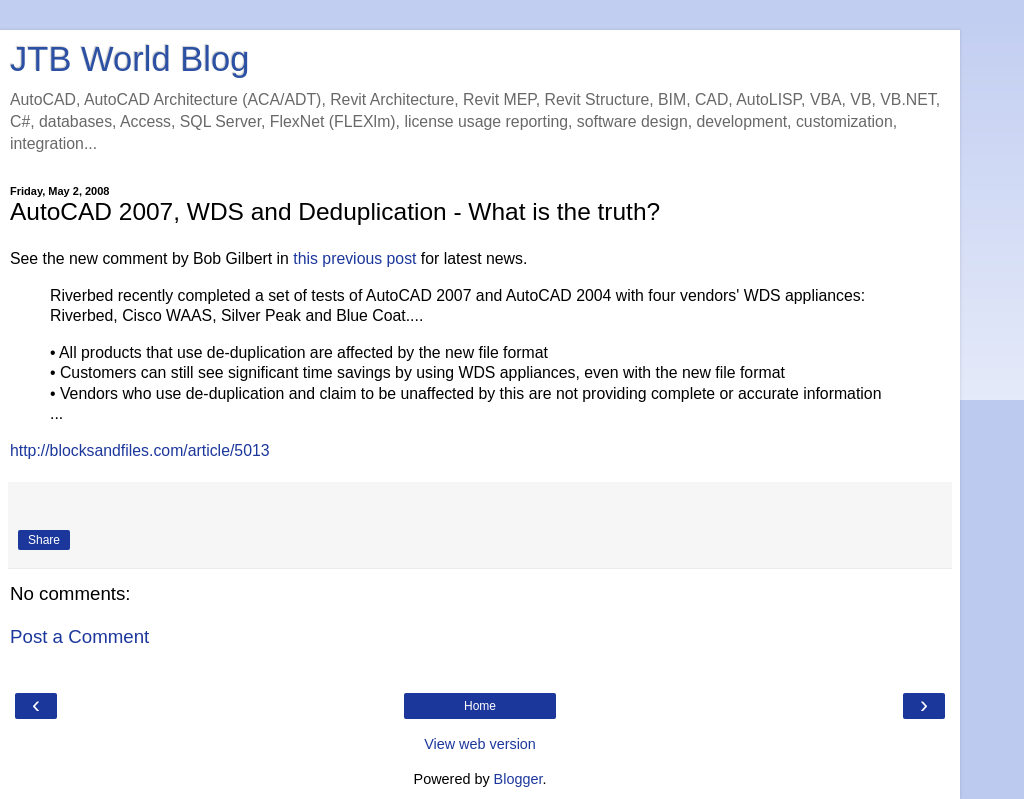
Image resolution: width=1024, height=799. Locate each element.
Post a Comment (79, 636)
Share (44, 540)
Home (480, 706)
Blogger (518, 779)
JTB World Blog (129, 59)
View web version (480, 744)
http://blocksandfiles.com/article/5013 (140, 450)
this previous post (354, 258)
